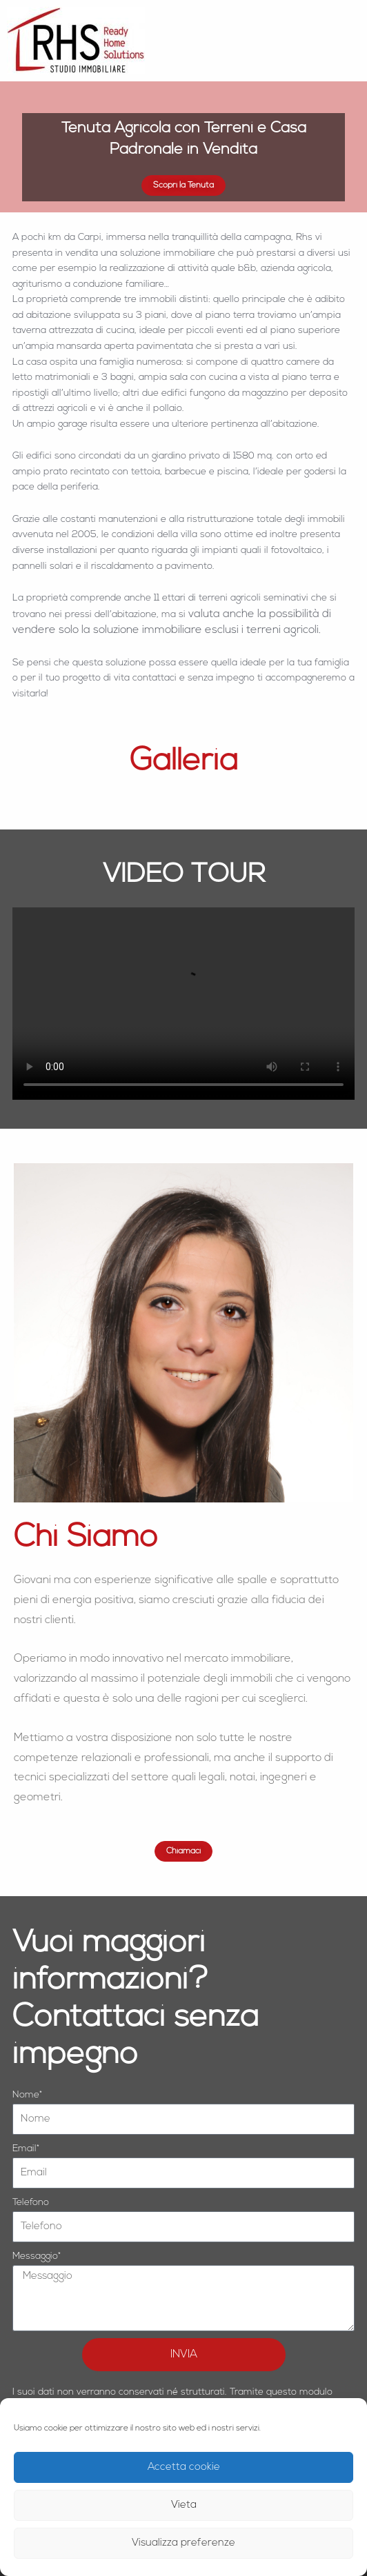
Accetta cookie (184, 2467)
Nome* (27, 2095)
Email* (25, 2148)
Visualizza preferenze (183, 2543)
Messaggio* (36, 2256)
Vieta (184, 2505)
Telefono (30, 2202)
